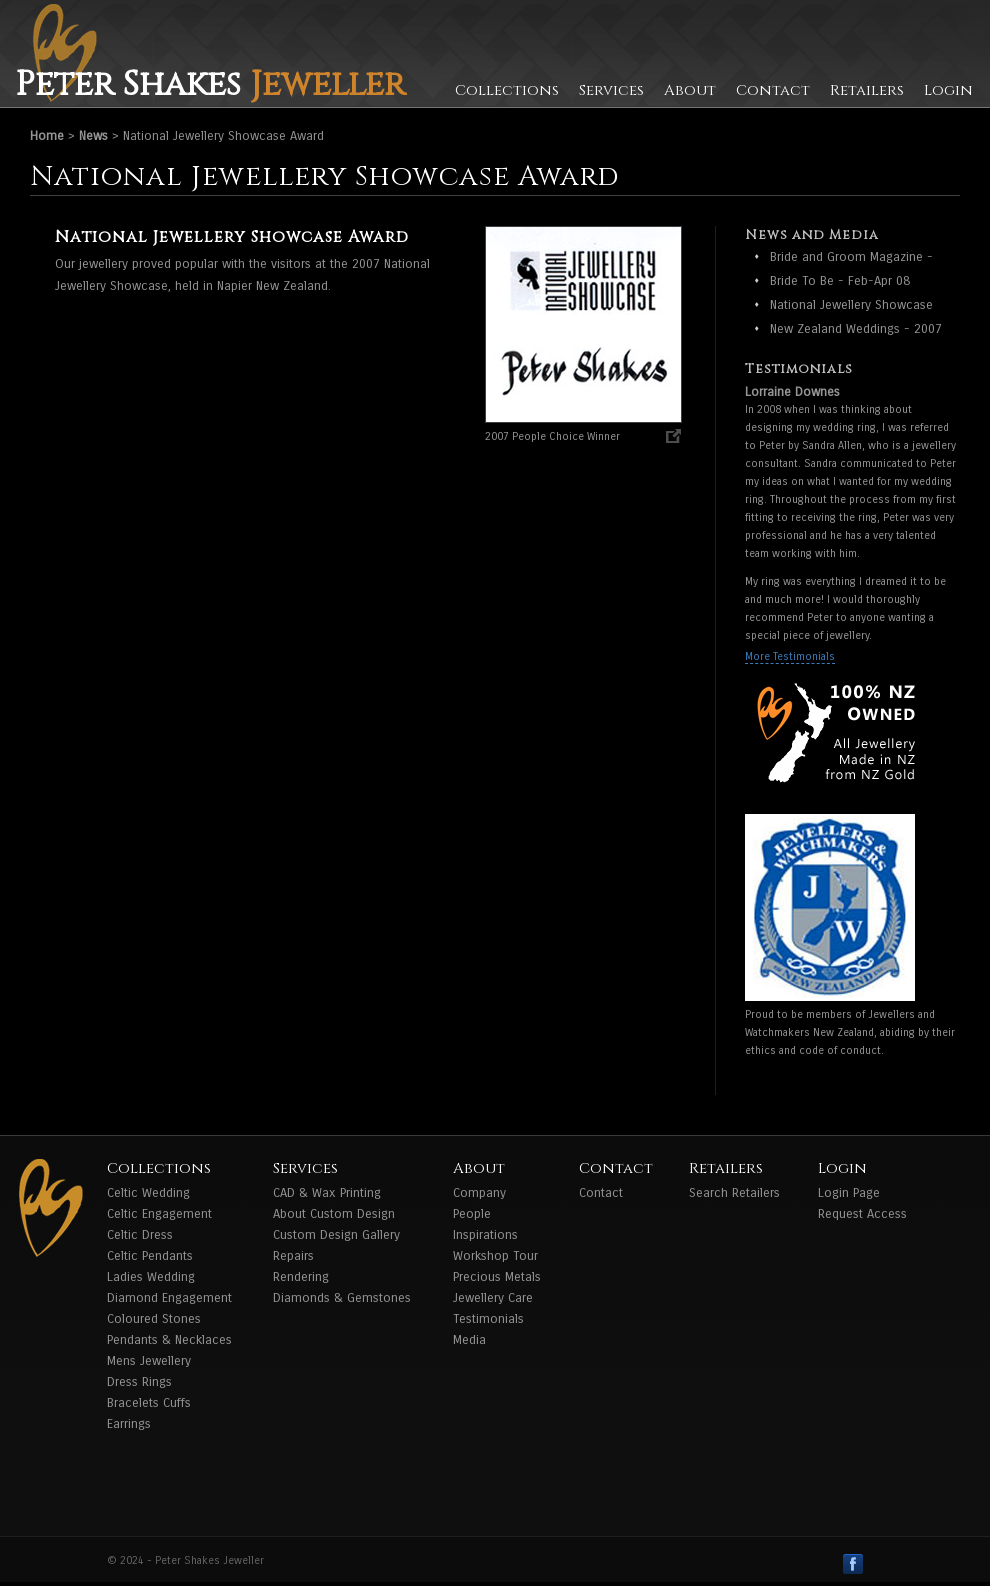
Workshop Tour (495, 1256)
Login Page (849, 1193)
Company (479, 1193)
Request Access (862, 1214)
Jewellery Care (493, 1298)
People (472, 1214)
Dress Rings (139, 1382)
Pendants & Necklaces (169, 1340)
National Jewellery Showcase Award (851, 306)
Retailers (867, 90)
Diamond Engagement (169, 1298)
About (690, 90)
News (93, 136)
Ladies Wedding (151, 1277)
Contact (773, 90)
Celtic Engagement (159, 1214)
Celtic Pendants (150, 1256)
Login (948, 90)
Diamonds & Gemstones (342, 1298)
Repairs (293, 1256)
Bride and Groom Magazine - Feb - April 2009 (851, 258)
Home (47, 136)
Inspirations (485, 1235)
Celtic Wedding (148, 1193)
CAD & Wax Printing (327, 1193)
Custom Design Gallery (336, 1235)
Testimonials (488, 1319)
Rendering (301, 1277)
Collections (507, 90)
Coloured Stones (154, 1319)
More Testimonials (790, 656)
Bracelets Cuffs (149, 1403)
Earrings (129, 1424)
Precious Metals (497, 1277)
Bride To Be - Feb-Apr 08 (840, 281)
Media (469, 1340)
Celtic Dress (140, 1235)
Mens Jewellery (149, 1361)
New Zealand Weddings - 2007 (856, 329)
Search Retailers (734, 1193)
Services (611, 90)
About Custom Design (334, 1214)
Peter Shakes (210, 85)
